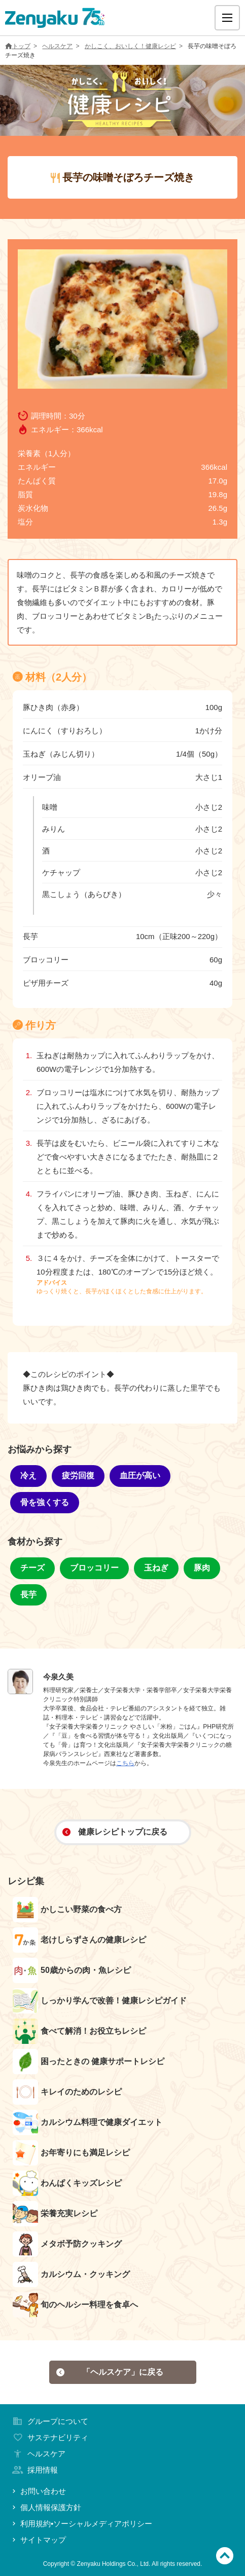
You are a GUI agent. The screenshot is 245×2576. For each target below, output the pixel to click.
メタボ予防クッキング (67, 2244)
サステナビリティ (49, 2437)
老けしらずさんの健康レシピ (79, 1940)
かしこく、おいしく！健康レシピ (130, 46)
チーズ (32, 1567)
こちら (125, 1763)
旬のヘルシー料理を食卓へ (75, 2305)
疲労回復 (78, 1475)
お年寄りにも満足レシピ (71, 2153)
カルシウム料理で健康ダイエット (87, 2122)
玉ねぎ (156, 1567)
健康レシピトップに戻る (114, 1831)
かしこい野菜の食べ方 (67, 1909)
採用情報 (34, 2470)
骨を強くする (44, 1502)
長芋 (28, 1594)
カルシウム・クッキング (71, 2274)
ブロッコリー (94, 1567)
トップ (17, 46)
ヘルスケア (57, 46)
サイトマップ (38, 2539)
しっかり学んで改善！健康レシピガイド (100, 2000)
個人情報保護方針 (45, 2507)
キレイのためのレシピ (67, 2092)
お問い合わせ (38, 2491)
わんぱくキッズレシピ (67, 2183)
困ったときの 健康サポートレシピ (88, 2061)
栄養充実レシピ (55, 2213)
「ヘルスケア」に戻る (109, 2372)
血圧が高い (140, 1475)
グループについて (49, 2421)
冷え (28, 1475)
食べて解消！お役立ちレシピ (79, 2031)
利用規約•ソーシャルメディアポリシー (81, 2523)
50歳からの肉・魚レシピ (72, 1970)
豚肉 (202, 1567)
